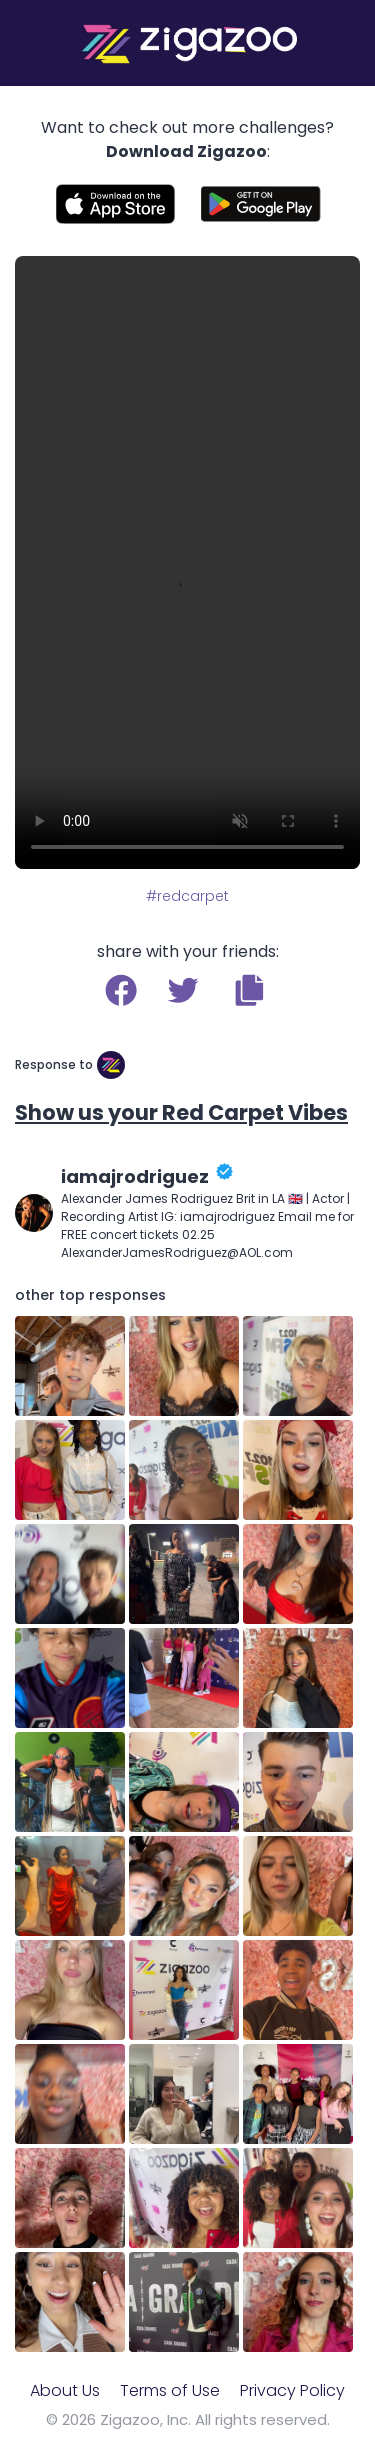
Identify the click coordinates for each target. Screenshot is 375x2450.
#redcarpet (187, 896)
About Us (65, 2390)
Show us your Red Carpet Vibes (181, 1112)
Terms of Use (170, 2390)
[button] (249, 990)
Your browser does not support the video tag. (187, 562)
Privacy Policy (292, 2390)
